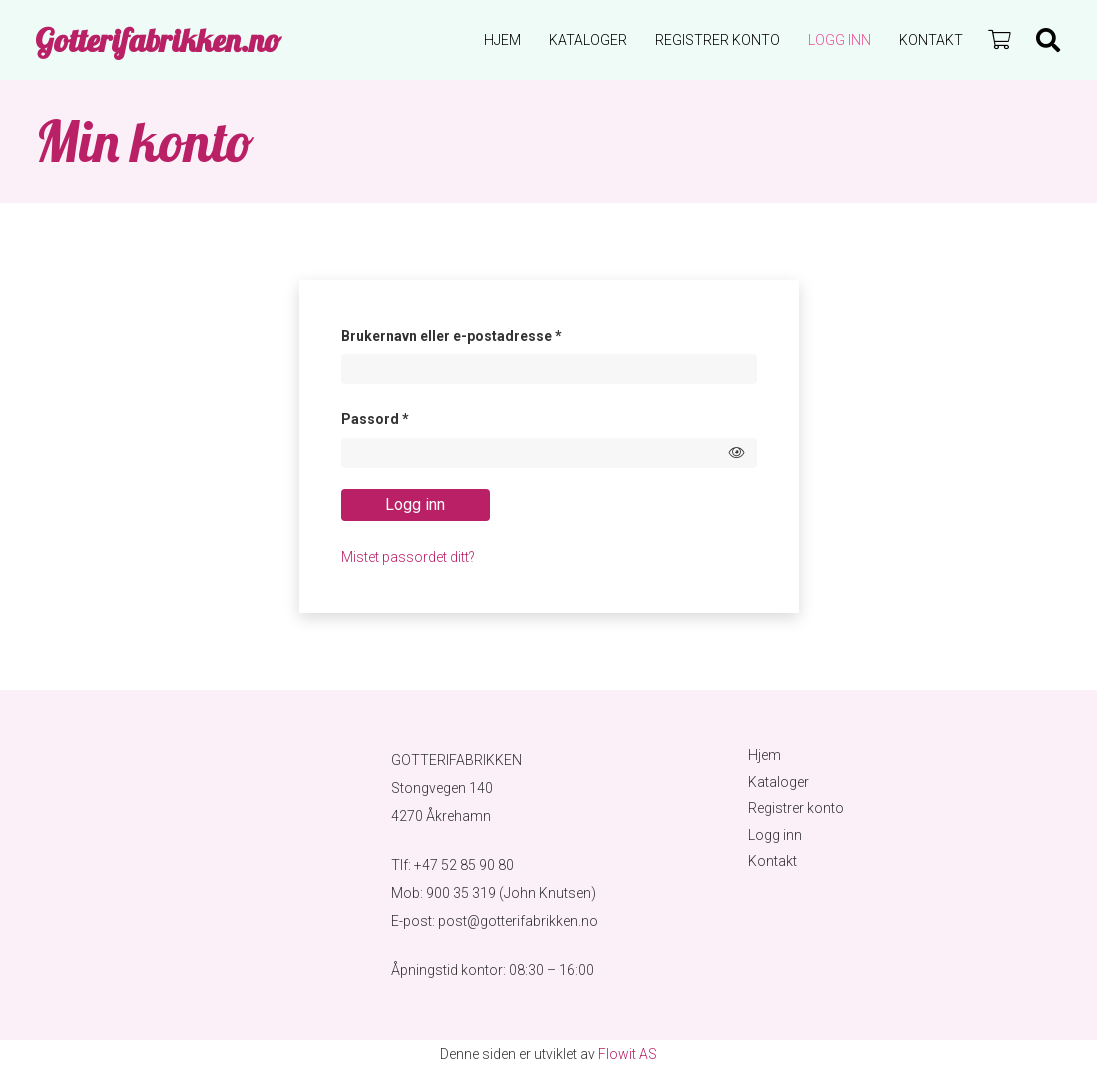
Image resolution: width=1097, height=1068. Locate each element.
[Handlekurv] (999, 40)
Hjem (764, 755)
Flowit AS (627, 1054)
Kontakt (772, 861)
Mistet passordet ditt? (408, 557)
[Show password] (737, 452)
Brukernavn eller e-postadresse (479, 333)
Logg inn (415, 504)
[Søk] (1047, 40)
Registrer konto (796, 808)
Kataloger (778, 782)
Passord (402, 416)
